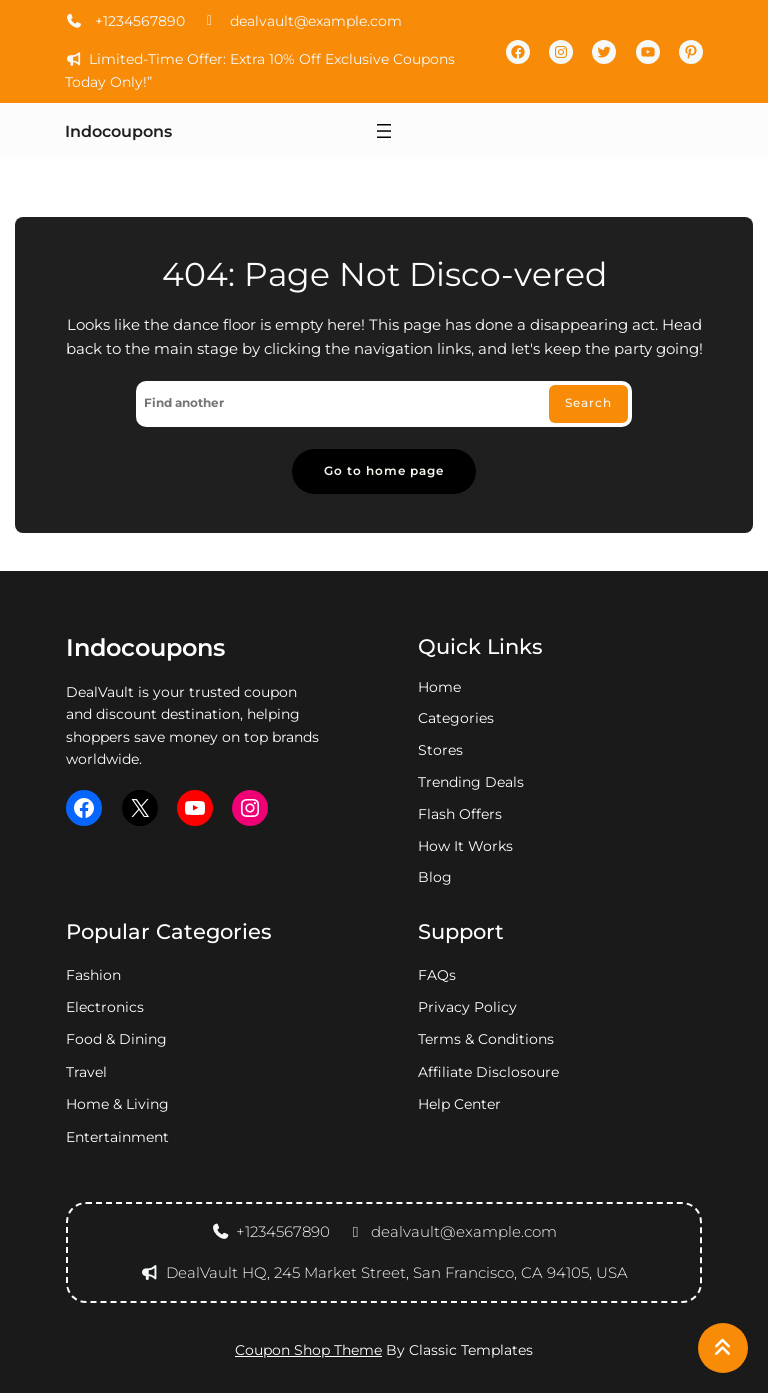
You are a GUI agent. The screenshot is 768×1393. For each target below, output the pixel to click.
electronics (105, 1007)
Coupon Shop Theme (308, 1350)
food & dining (116, 1039)
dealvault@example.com (302, 21)
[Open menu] (384, 131)
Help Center (459, 1104)
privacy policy (467, 1007)
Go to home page (384, 471)
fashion (93, 975)
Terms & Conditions (486, 1039)
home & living (117, 1104)
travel (86, 1072)
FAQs (437, 975)
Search (588, 403)
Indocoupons (118, 131)
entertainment (117, 1137)
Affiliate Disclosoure (488, 1072)
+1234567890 (125, 21)
